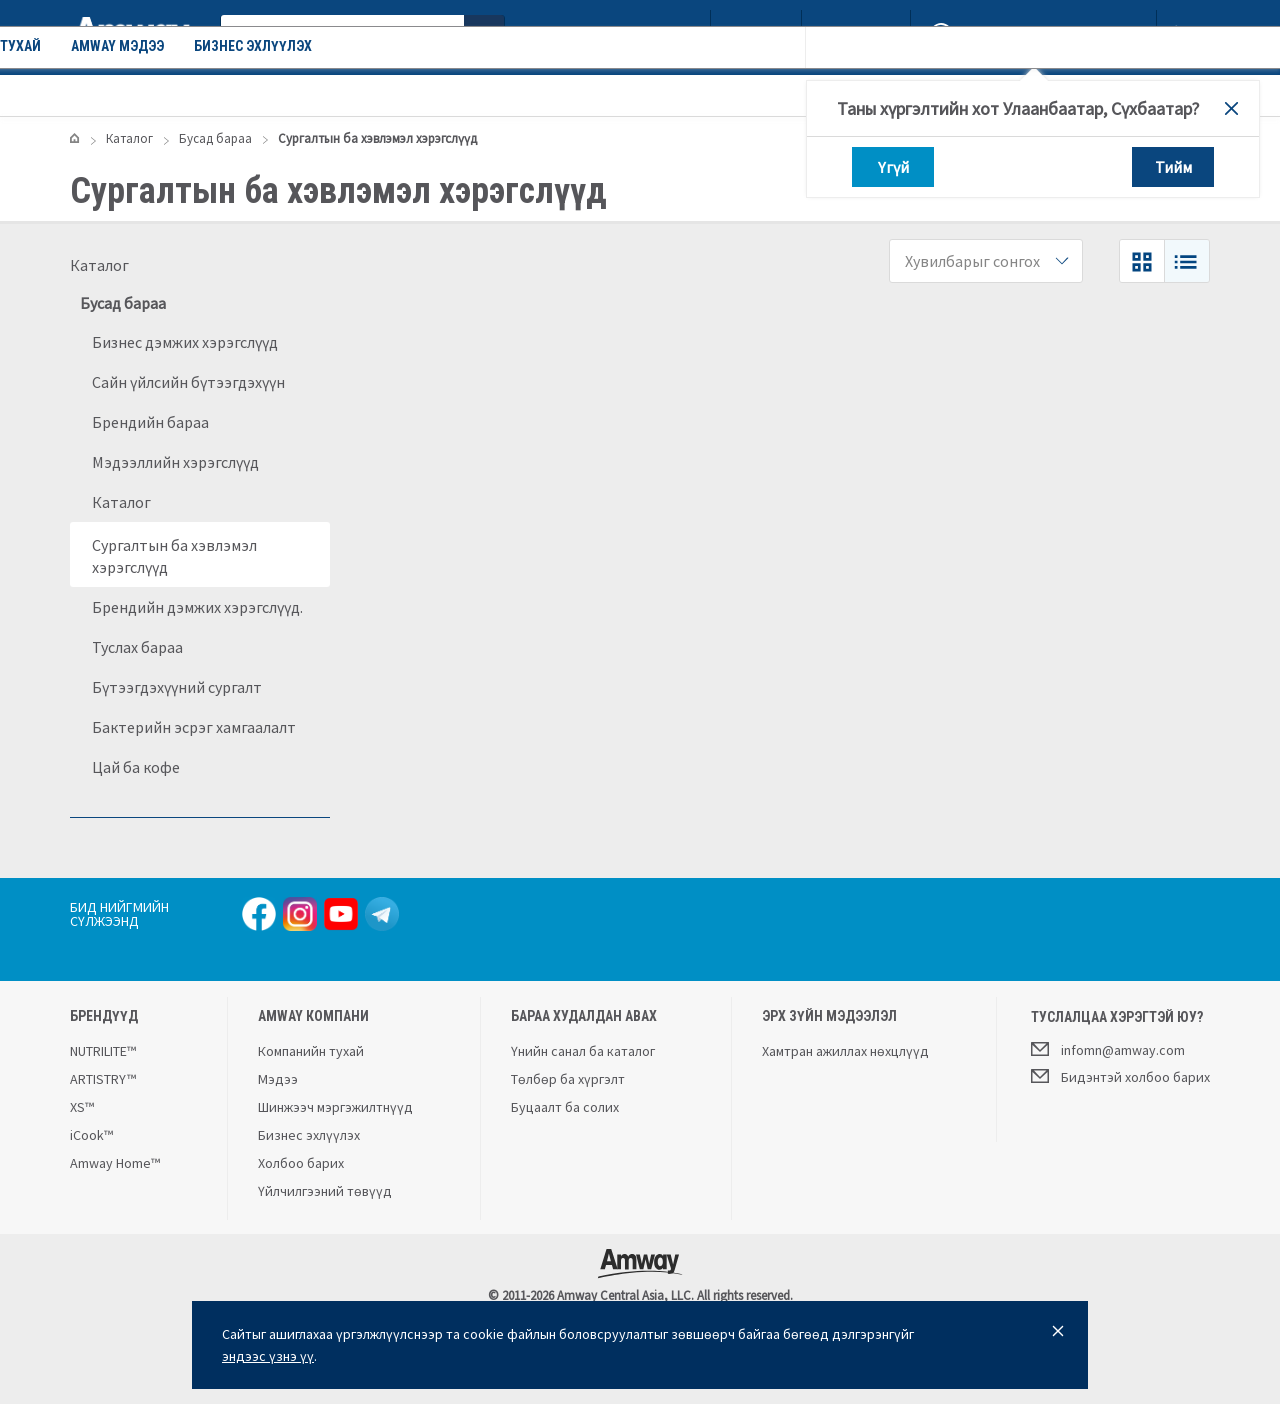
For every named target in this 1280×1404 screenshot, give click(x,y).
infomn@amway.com (1108, 1049)
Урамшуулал (246, 95)
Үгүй (893, 167)
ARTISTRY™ (103, 1079)
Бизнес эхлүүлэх (657, 95)
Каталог (127, 95)
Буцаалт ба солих (565, 1107)
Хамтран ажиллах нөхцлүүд (845, 1051)
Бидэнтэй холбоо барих (1120, 1076)
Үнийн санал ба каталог (583, 1051)
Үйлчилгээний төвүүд (325, 1191)
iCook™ (91, 1135)
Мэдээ (278, 1079)
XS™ (82, 1107)
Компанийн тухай (382, 95)
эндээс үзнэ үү (268, 1356)
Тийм (1173, 167)
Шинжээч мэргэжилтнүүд (335, 1107)
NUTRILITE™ (103, 1051)
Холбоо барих (301, 1163)
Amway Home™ (115, 1163)
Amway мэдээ (521, 95)
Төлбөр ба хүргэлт (568, 1079)
